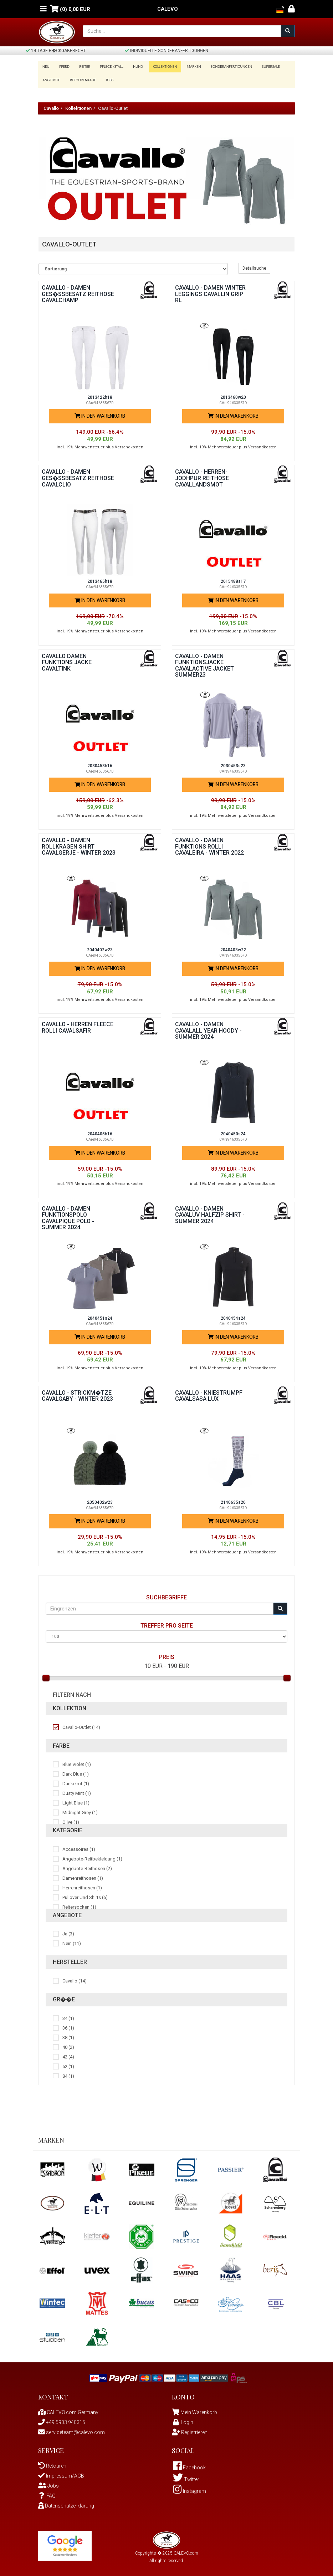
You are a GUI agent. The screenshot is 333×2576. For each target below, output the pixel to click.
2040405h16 (99, 1131)
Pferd (63, 66)
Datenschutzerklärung (66, 2503)
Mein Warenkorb (198, 2410)
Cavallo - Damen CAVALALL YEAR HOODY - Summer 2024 (208, 1028)
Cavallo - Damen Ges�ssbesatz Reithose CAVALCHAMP (78, 291)
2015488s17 (233, 579)
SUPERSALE (261, 66)
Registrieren (190, 2430)
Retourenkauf (81, 78)
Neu (46, 66)
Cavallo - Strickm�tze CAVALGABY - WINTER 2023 (77, 1393)
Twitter (186, 2477)
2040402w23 (100, 947)
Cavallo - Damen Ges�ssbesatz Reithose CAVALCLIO (78, 475)
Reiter (82, 66)
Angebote (51, 78)
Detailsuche (254, 266)
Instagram (189, 2488)
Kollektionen (159, 66)
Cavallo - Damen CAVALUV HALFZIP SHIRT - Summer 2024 (210, 1212)
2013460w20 (233, 395)
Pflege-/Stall (107, 66)
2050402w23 (100, 1499)
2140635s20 (233, 1499)
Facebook (189, 2465)
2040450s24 (233, 1131)
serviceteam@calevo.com (71, 2430)
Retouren (52, 2463)
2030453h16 (99, 763)
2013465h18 (99, 579)
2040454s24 (233, 1315)
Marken (186, 66)
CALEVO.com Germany (68, 2410)
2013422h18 (99, 395)
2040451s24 (99, 1315)
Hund (133, 66)
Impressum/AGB (61, 2473)
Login (182, 2420)
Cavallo (51, 105)
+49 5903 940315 (61, 2420)
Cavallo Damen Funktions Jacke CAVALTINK (67, 660)
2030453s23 (233, 763)
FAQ (47, 2493)
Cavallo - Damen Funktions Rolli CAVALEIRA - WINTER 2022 (209, 844)
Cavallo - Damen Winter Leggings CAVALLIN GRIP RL (210, 291)
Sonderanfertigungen (223, 66)
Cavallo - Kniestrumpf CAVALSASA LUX (208, 1393)
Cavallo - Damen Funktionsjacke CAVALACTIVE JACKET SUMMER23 (204, 663)
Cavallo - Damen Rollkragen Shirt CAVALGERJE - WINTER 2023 (79, 844)
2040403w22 (233, 947)
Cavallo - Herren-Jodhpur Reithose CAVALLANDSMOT (202, 475)
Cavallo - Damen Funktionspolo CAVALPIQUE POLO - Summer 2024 (68, 1215)
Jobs (107, 78)
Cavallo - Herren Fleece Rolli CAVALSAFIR (77, 1025)
